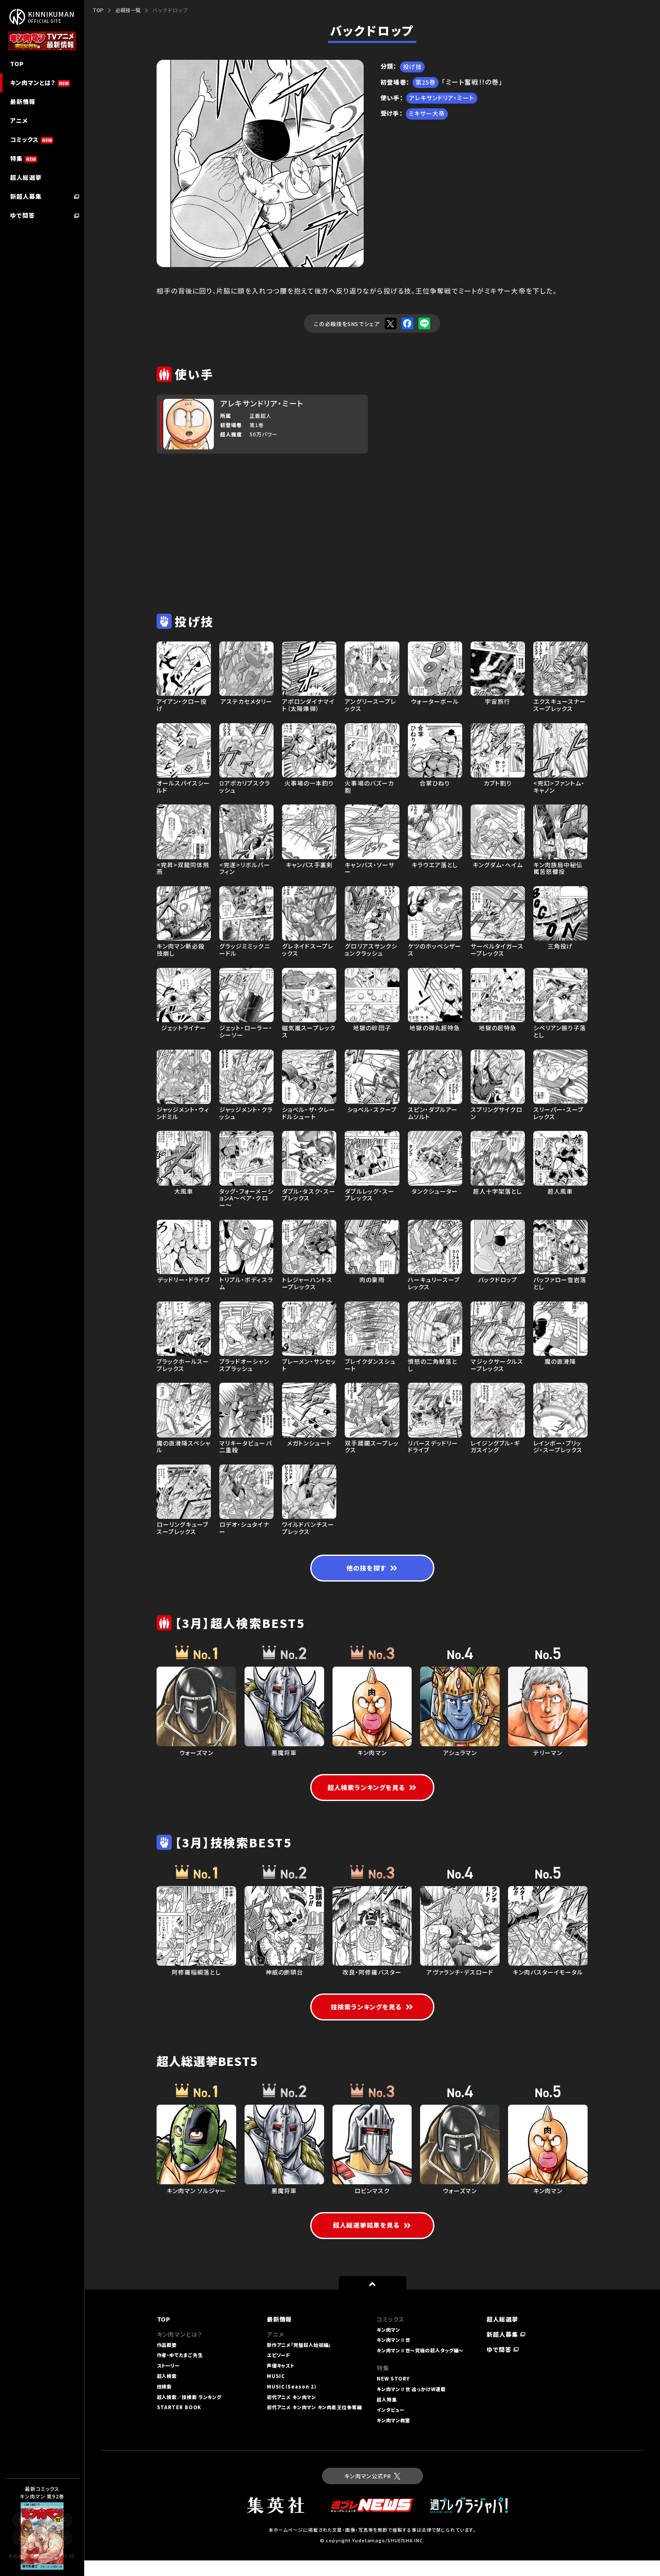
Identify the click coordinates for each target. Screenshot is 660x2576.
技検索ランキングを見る (372, 2021)
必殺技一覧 (128, 9)
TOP (98, 9)
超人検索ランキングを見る (372, 1790)
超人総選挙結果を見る (372, 2240)
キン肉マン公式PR (372, 2492)
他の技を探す (372, 1569)
